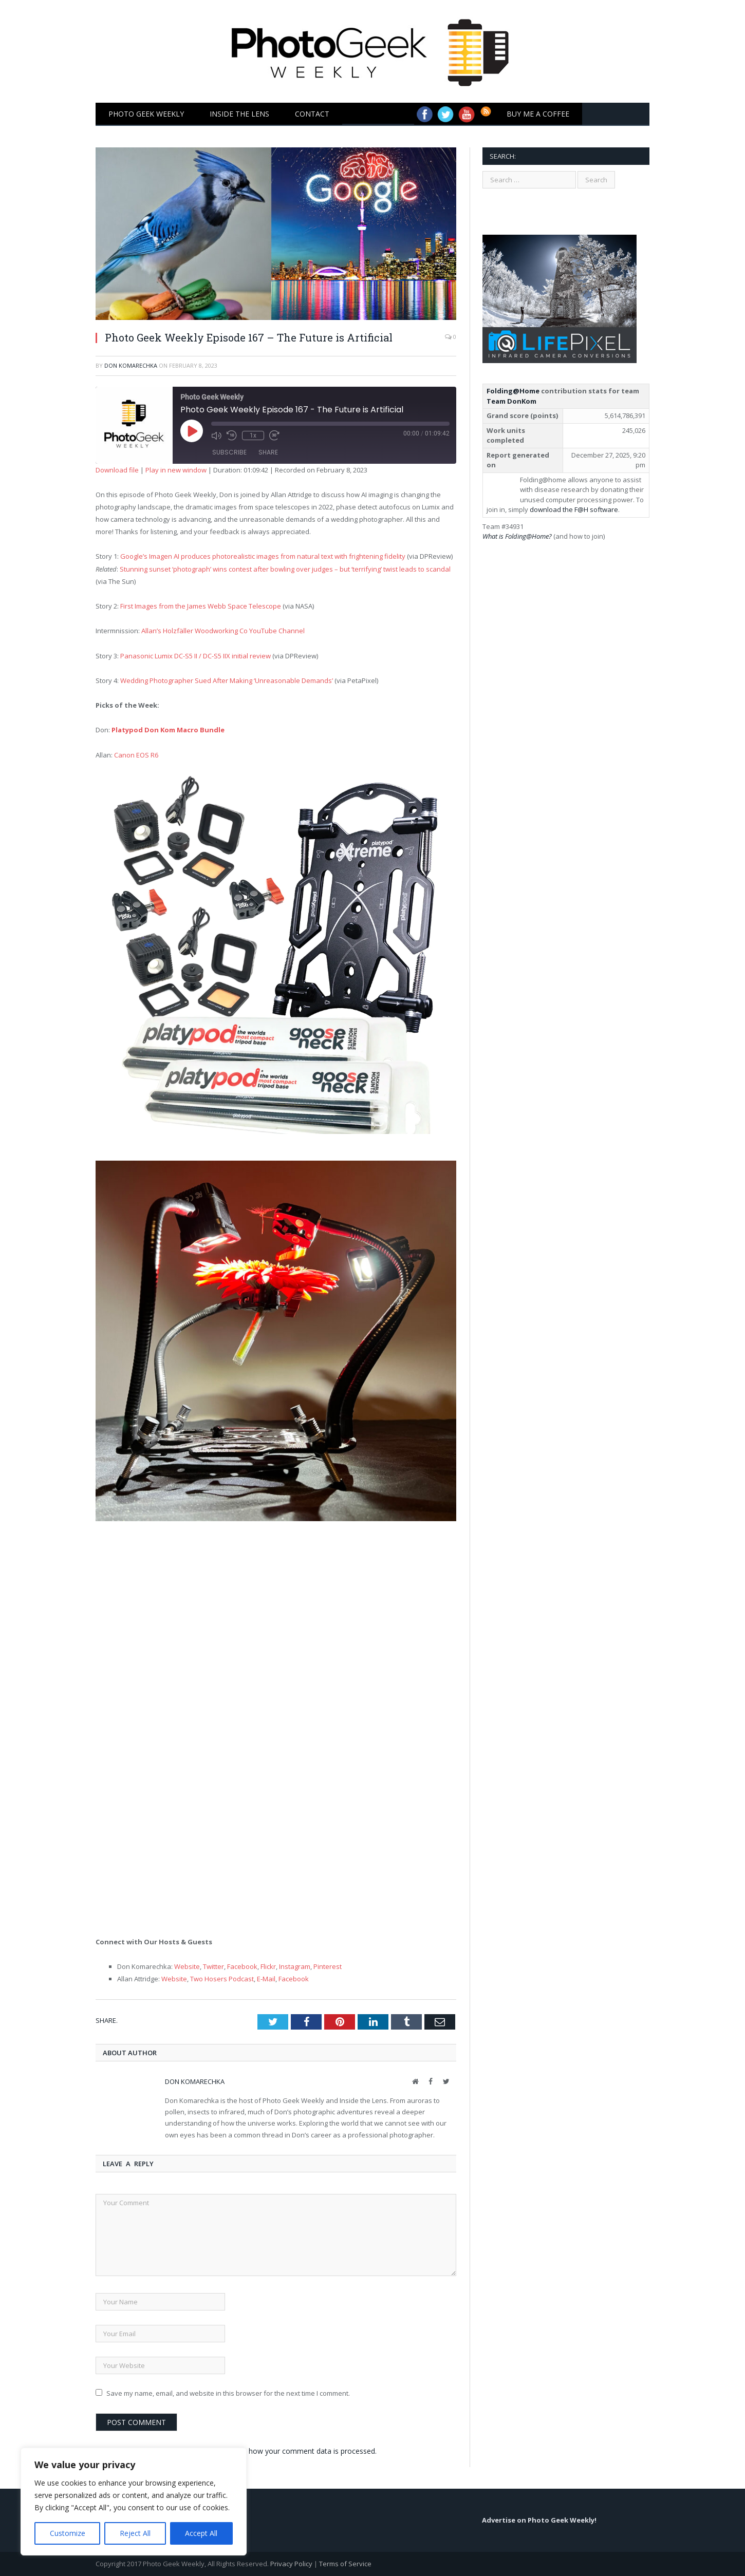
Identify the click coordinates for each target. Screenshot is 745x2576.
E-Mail (266, 1978)
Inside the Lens (239, 114)
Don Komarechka (130, 365)
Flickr (268, 1966)
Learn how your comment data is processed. (302, 2451)
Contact (312, 114)
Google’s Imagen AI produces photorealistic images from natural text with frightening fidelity (262, 556)
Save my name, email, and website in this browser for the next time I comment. (228, 2393)
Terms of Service (345, 2563)
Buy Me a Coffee (538, 114)
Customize (67, 2533)
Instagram (294, 1966)
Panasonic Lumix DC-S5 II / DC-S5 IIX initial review (195, 655)
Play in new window (176, 470)
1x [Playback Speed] (253, 435)
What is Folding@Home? (517, 536)
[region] (134, 2501)
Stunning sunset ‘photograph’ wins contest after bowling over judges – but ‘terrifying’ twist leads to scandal (285, 569)
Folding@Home (513, 390)
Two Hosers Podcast (222, 1978)
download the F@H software (574, 509)
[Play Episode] (203, 442)
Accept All (201, 2533)
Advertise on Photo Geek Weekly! (539, 2520)
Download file (117, 470)
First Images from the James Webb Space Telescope (200, 606)
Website (187, 1966)
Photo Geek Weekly (146, 114)
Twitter (213, 1966)
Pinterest (327, 1966)
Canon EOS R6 (136, 755)
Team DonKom (511, 401)
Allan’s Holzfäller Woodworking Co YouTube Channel (223, 630)
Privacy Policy (291, 2563)
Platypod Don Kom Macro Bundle (168, 729)
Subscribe (229, 452)
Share (268, 452)
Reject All (135, 2533)
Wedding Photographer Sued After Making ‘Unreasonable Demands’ (226, 680)
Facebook (242, 1966)
